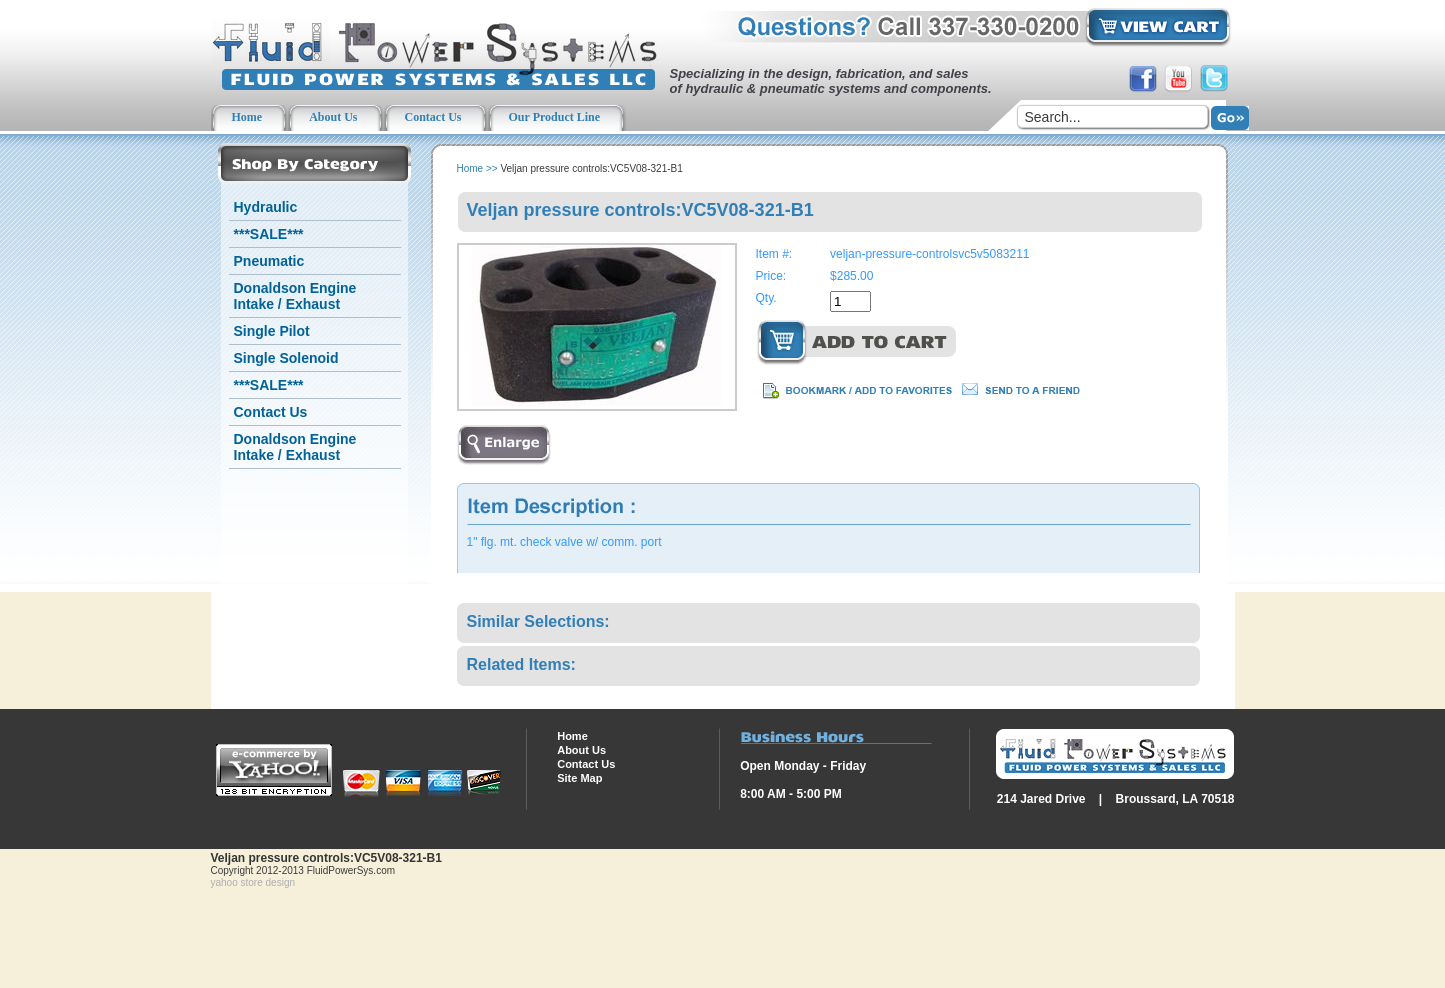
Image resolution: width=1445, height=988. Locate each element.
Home (470, 168)
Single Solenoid (286, 358)
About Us (581, 750)
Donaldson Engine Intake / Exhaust (295, 296)
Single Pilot (272, 331)
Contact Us (271, 412)
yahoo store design (253, 882)
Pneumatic (269, 261)
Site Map (579, 778)
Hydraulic (266, 207)
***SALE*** (269, 234)
